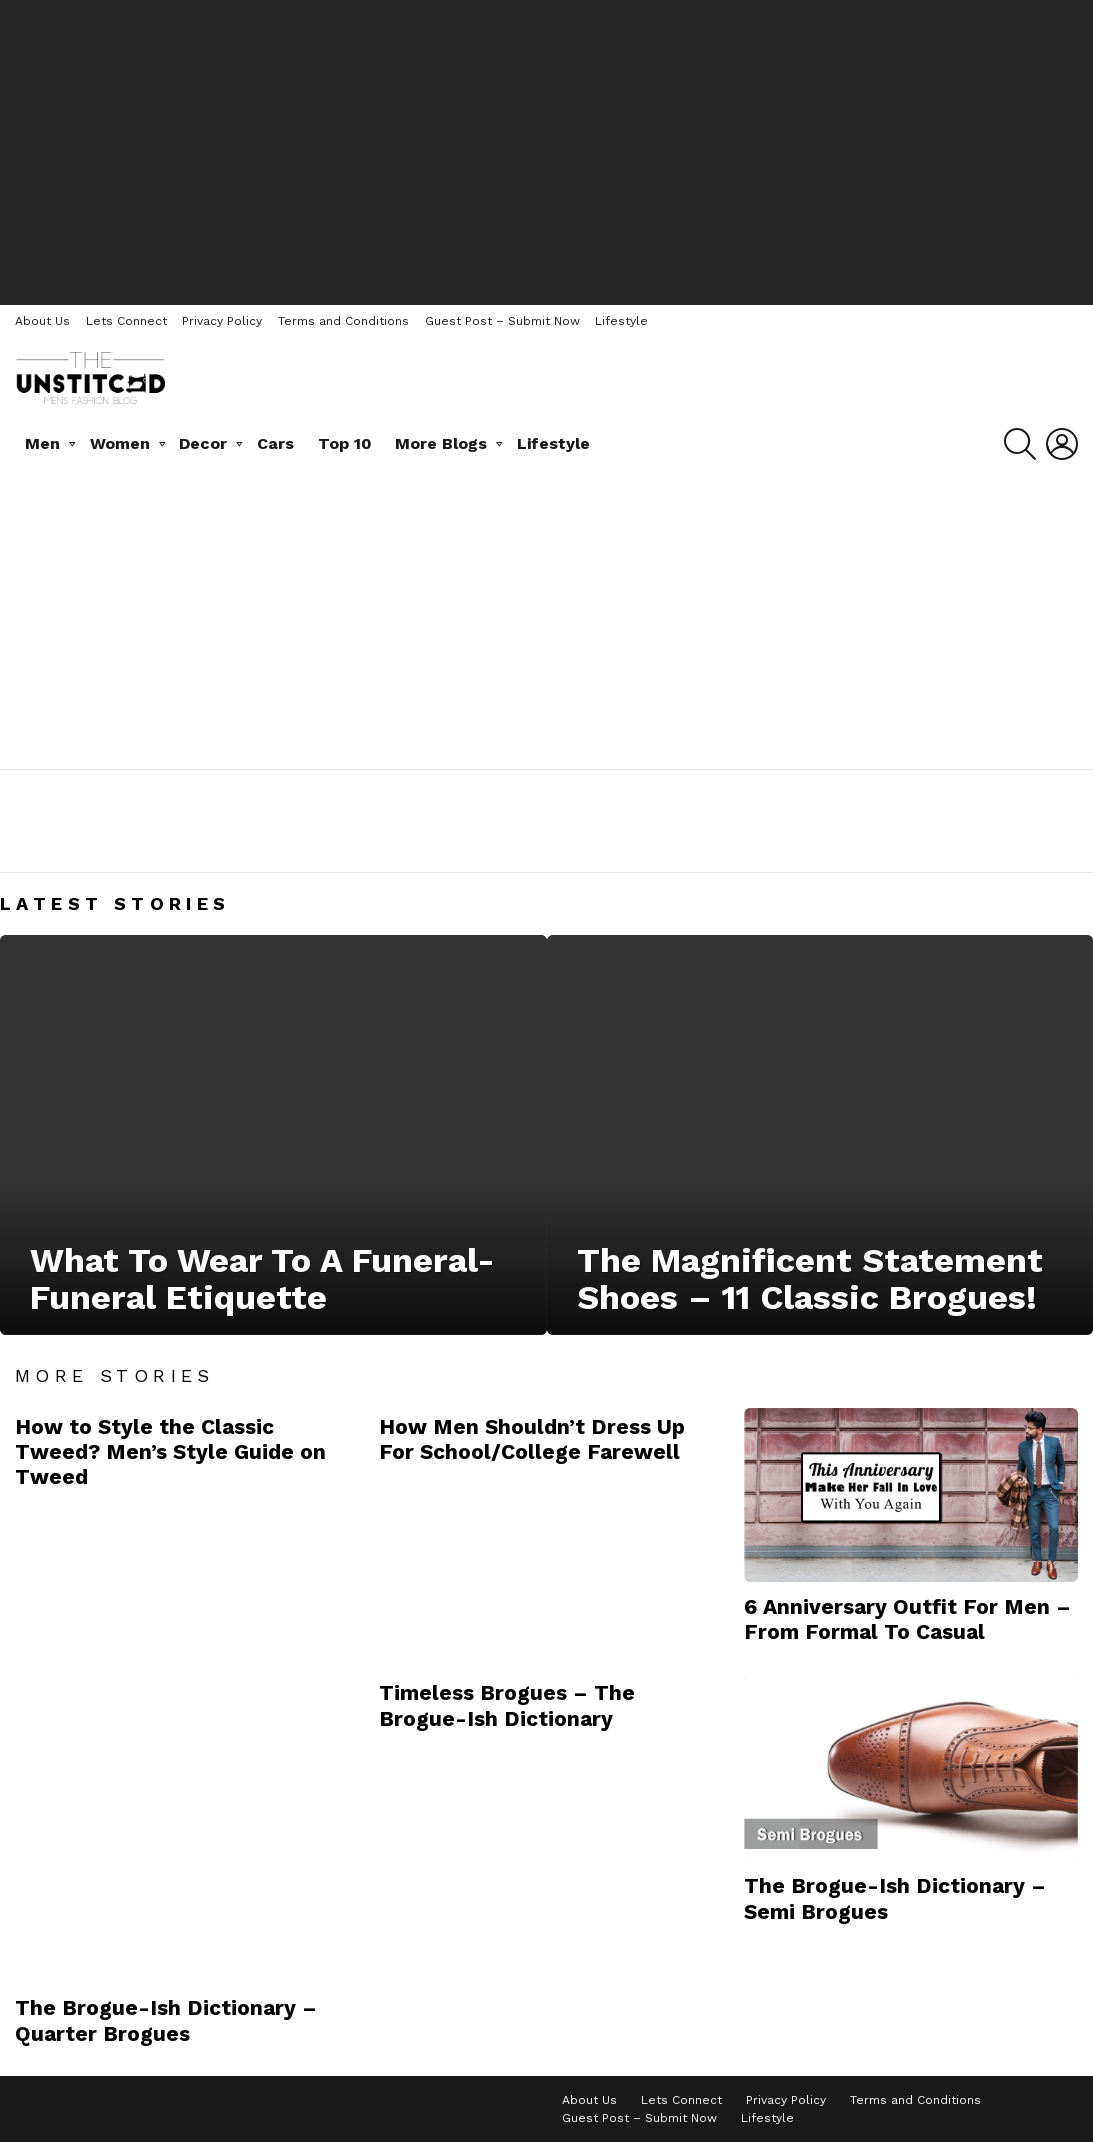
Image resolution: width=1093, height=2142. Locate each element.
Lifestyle (621, 321)
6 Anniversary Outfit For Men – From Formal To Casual (907, 1619)
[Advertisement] (547, 150)
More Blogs (441, 443)
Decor (203, 443)
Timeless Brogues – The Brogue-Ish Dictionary (507, 1705)
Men (42, 443)
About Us (42, 321)
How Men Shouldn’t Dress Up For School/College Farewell (532, 1439)
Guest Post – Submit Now (502, 321)
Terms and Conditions (343, 321)
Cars (275, 443)
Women (120, 443)
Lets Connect (126, 321)
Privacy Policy (222, 321)
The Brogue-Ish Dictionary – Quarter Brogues (166, 2020)
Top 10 (345, 443)
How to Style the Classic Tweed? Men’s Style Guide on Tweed (170, 1452)
